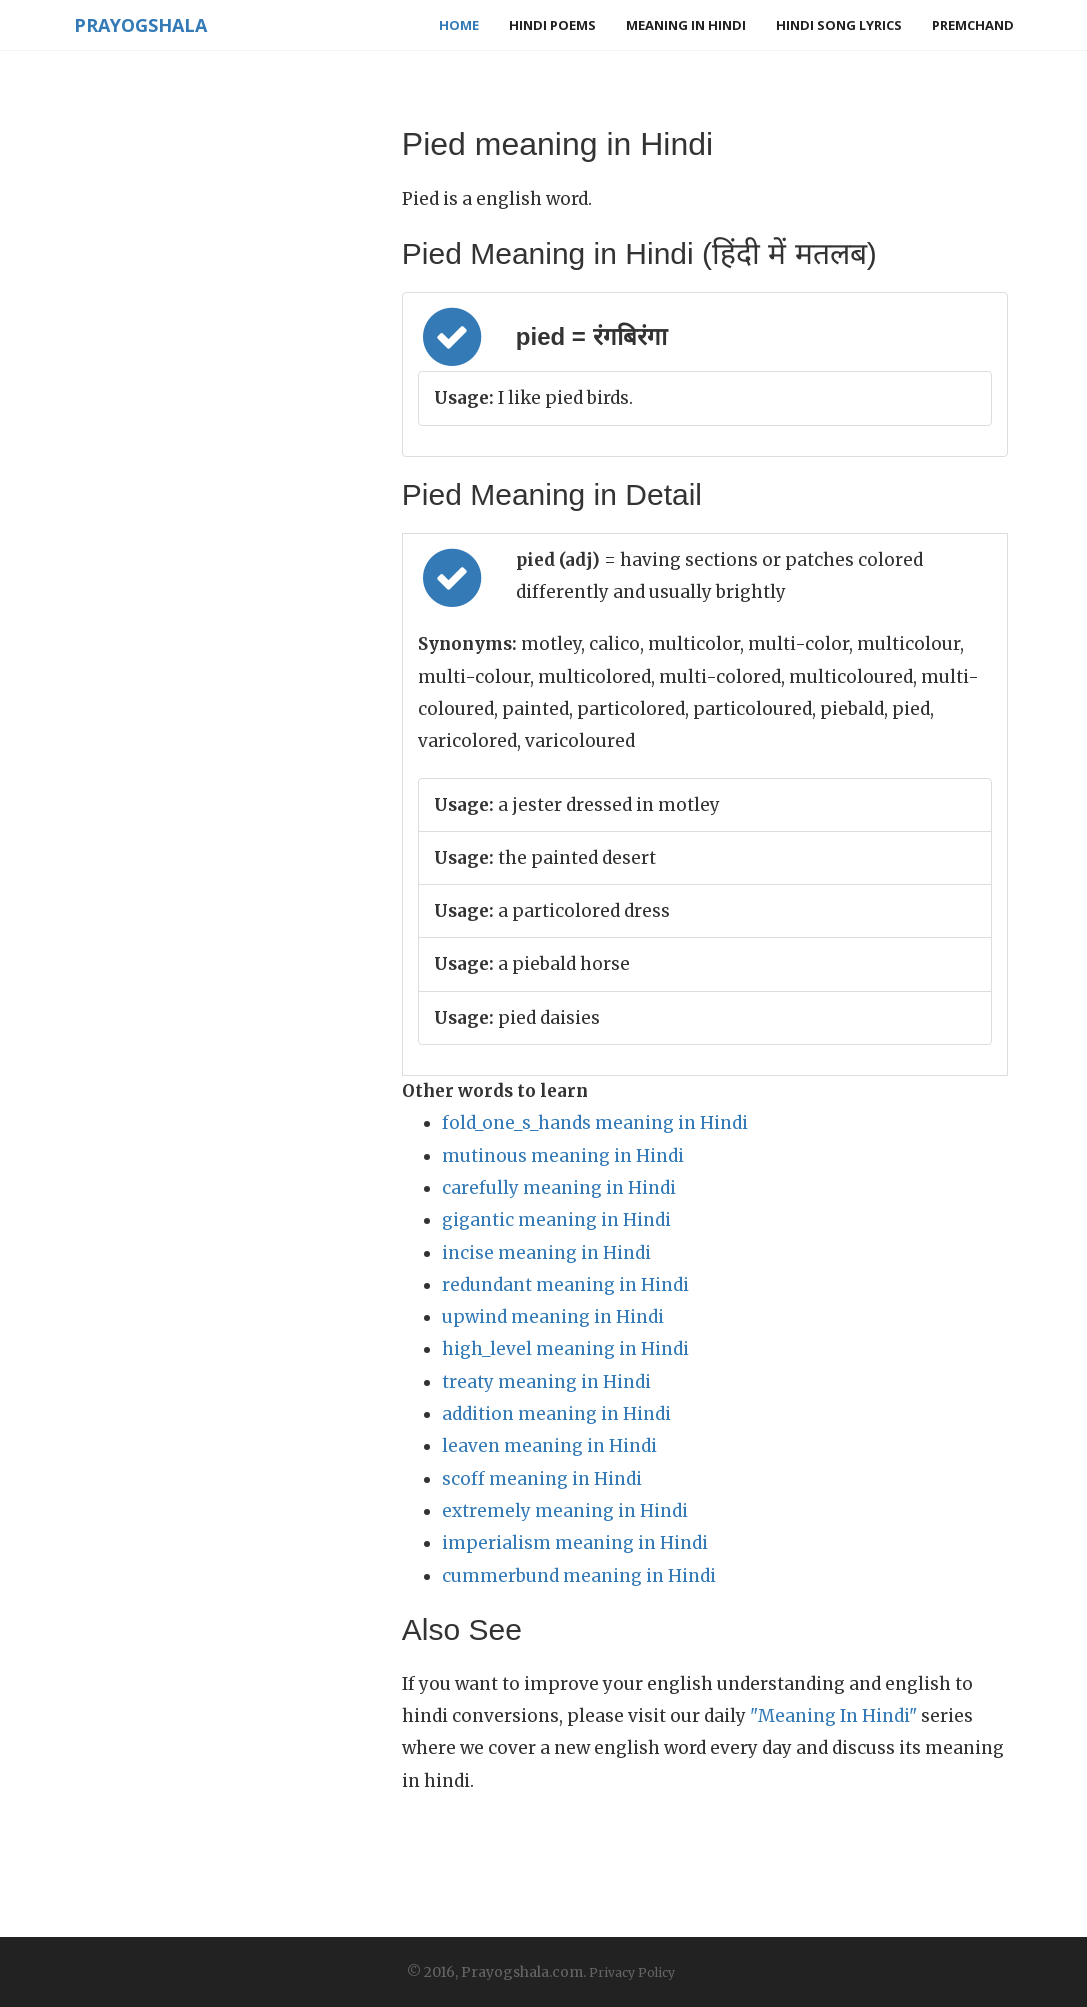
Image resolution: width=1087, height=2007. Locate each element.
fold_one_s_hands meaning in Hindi (595, 1123)
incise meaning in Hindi (546, 1253)
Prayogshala (140, 25)
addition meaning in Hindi (556, 1414)
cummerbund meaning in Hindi (579, 1576)
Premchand (973, 25)
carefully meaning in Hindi (559, 1188)
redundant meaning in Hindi (565, 1285)
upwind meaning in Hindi (553, 1317)
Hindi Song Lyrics (839, 25)
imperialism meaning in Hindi (575, 1543)
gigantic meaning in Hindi (556, 1220)
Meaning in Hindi (686, 25)
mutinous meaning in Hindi (563, 1156)
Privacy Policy (632, 1972)
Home (459, 25)
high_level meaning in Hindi (565, 1349)
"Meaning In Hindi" (833, 1716)
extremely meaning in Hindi (565, 1511)
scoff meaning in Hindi (542, 1479)
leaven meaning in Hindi (549, 1446)
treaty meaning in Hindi (546, 1382)
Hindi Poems (552, 25)
